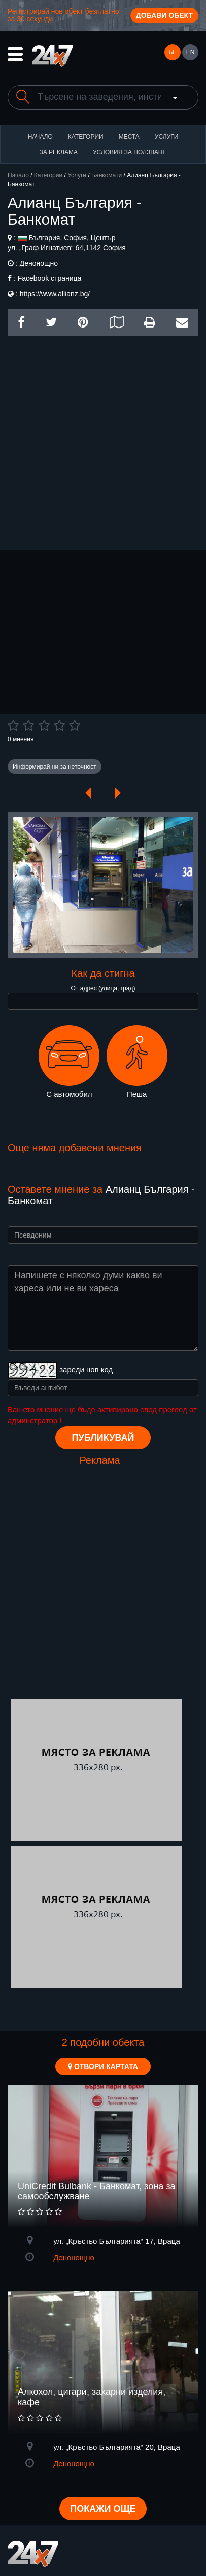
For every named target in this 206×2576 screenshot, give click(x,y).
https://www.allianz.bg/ (55, 293)
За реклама (58, 152)
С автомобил (69, 1061)
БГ (172, 52)
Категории (86, 136)
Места (129, 136)
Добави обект (164, 15)
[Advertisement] (103, 439)
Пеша (137, 1061)
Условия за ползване (130, 152)
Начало (40, 136)
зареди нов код (86, 1369)
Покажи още (102, 2509)
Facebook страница (50, 278)
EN (190, 52)
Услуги (167, 136)
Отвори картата (103, 2066)
